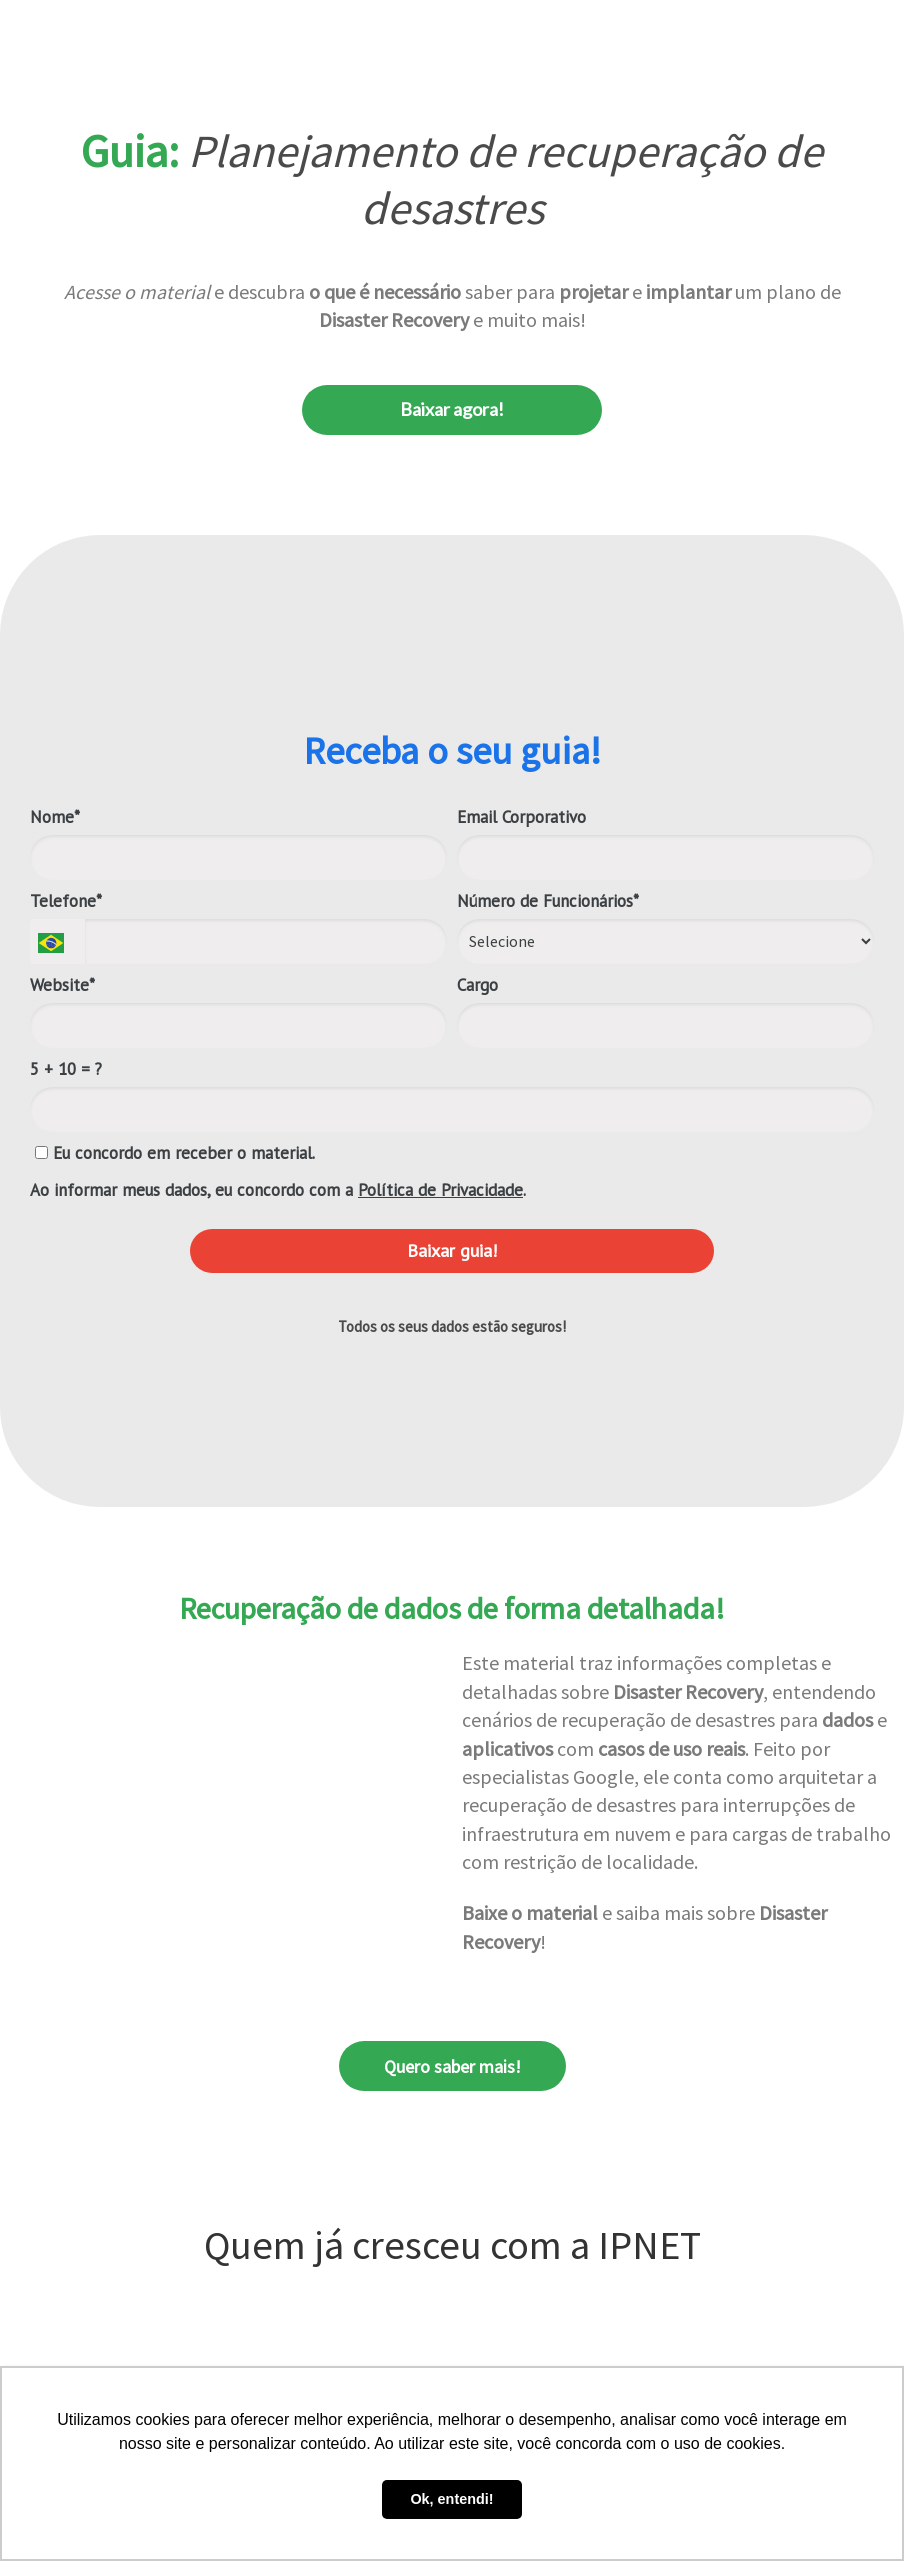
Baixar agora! (452, 409)
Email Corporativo (521, 817)
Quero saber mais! (452, 2066)
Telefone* (66, 901)
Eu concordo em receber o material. (175, 1153)
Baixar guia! (452, 1250)
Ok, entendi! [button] (451, 2499)
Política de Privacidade (440, 1190)
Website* (62, 985)
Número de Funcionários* (548, 901)
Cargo (477, 985)
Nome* (55, 817)
